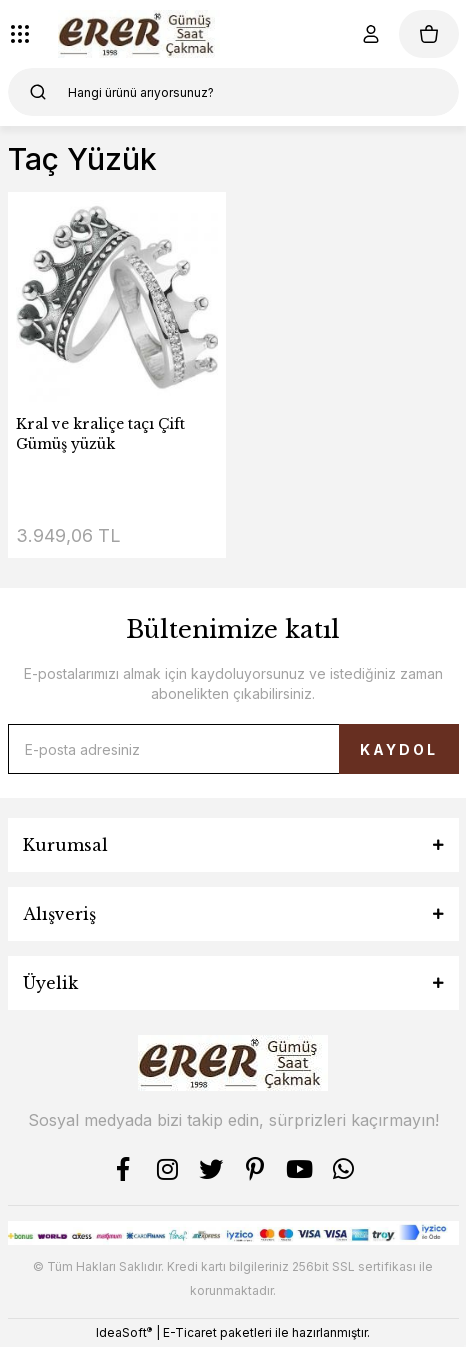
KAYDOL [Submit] (399, 749)
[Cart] (429, 34)
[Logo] (139, 34)
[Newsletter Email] (233, 749)
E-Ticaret (190, 1332)
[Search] (233, 92)
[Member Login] (371, 34)
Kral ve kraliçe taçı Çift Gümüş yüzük (100, 434)
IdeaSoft (124, 1332)
